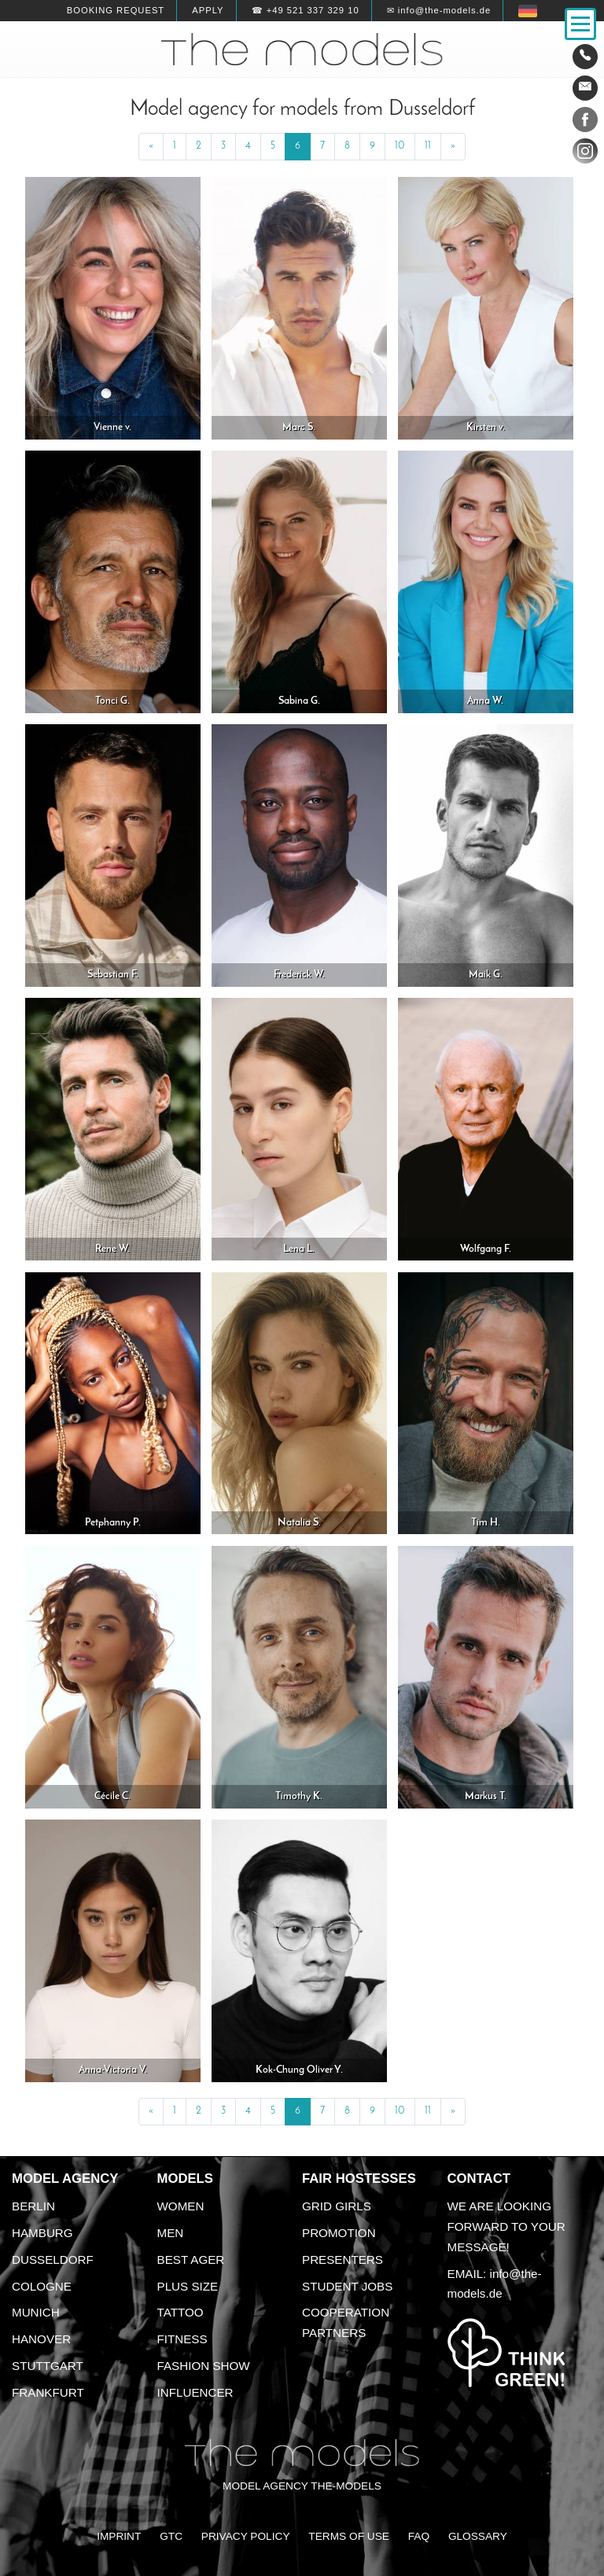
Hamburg (42, 2232)
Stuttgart (47, 2365)
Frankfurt (48, 2392)
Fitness (182, 2339)
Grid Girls (336, 2206)
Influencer (195, 2392)
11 (428, 146)
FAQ (418, 2536)
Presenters (342, 2259)
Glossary (477, 2536)
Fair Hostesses (359, 2178)
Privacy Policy (245, 2536)
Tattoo (180, 2312)
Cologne (42, 2286)
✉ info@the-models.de (439, 10)
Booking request (115, 10)
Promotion (339, 2232)
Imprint (119, 2536)
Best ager (191, 2259)
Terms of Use (348, 2536)
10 (400, 146)
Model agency (65, 2178)
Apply (207, 10)
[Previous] (151, 146)
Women (180, 2206)
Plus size (188, 2286)
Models (185, 2178)
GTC (171, 2536)
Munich (36, 2312)
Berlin (33, 2206)
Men (170, 2232)
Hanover (41, 2339)
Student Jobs (347, 2286)
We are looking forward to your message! (506, 2226)
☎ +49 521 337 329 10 (305, 10)
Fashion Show (203, 2365)
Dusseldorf (53, 2259)
